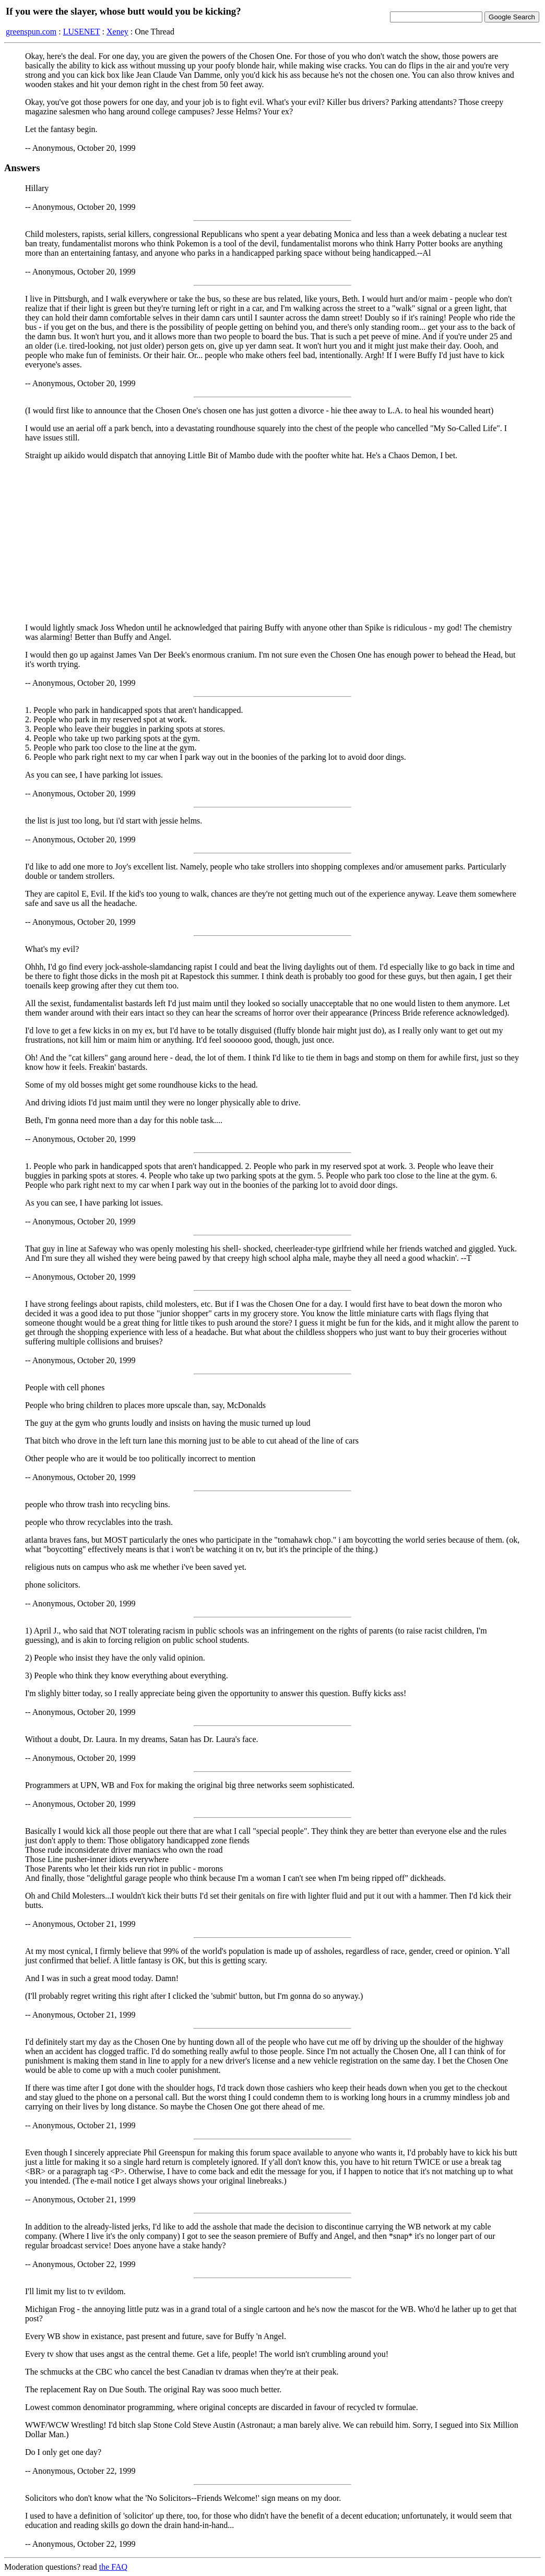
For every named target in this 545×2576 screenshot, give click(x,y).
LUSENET (81, 31)
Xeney (117, 31)
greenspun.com (31, 31)
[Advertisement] (272, 542)
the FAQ (113, 2566)
